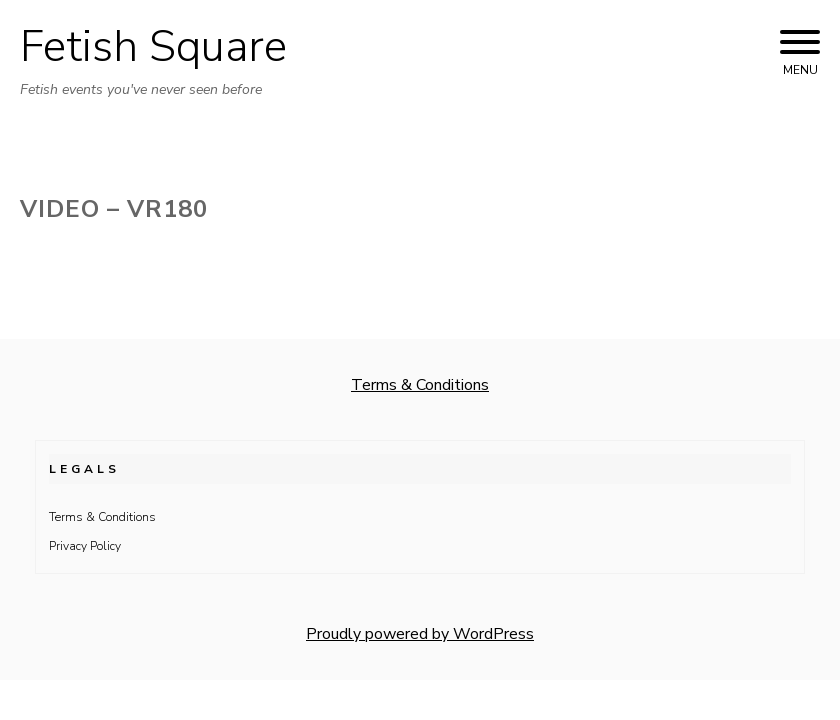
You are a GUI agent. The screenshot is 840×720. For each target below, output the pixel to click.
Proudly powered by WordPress (420, 634)
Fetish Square (153, 47)
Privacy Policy (85, 546)
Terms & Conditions (420, 385)
